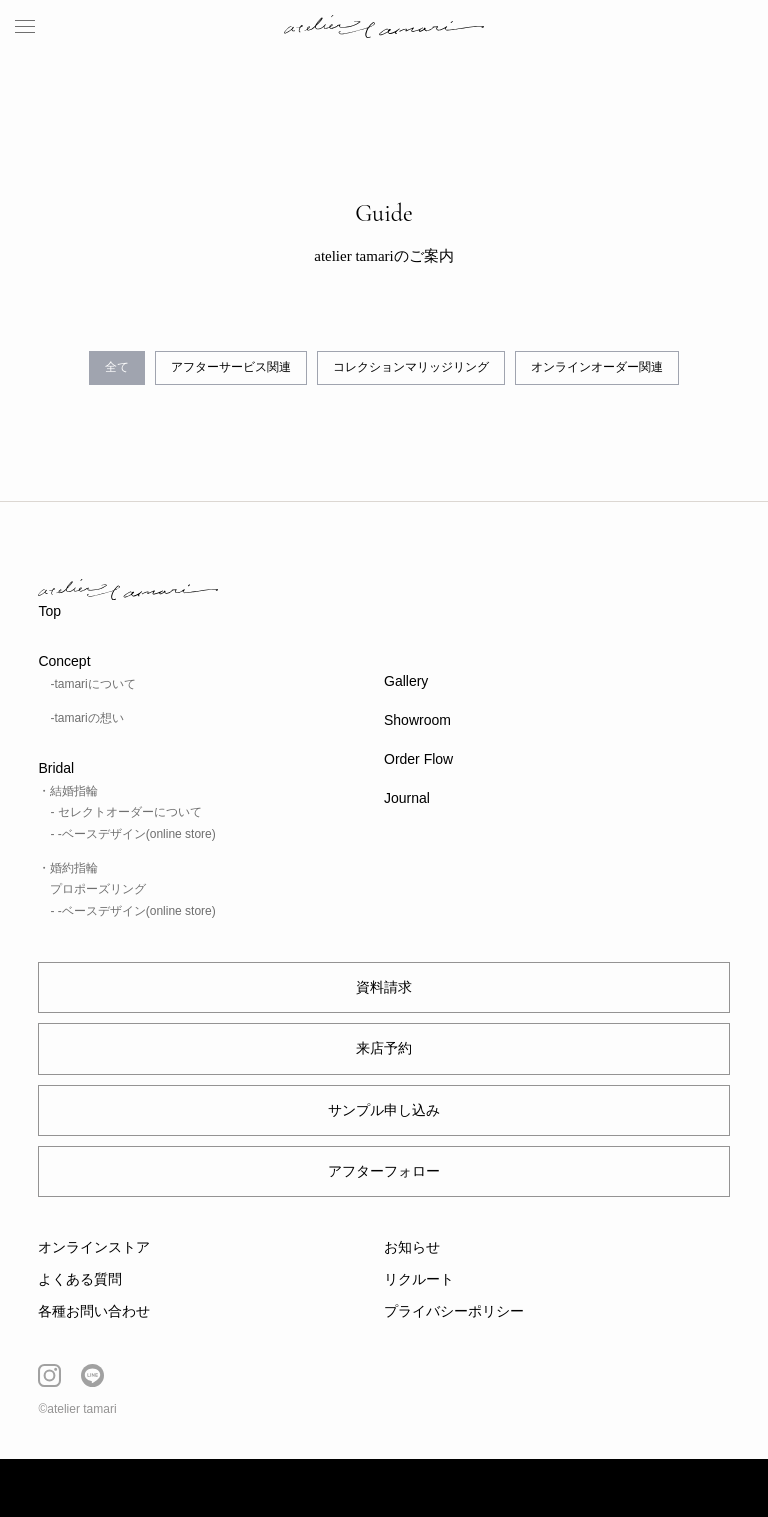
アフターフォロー (384, 1171)
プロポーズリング (98, 889)
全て (117, 367)
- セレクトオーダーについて (125, 812)
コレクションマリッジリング (411, 367)
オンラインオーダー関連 (597, 367)
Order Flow (418, 759)
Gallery (406, 681)
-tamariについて (92, 684)
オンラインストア (94, 1247)
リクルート (419, 1279)
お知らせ (412, 1247)
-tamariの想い (86, 718)
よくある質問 (80, 1279)
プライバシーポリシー (454, 1311)
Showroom (417, 720)
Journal (407, 798)
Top (49, 611)
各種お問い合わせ (94, 1311)
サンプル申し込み (384, 1110)
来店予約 (384, 1048)
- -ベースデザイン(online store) (132, 834)
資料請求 (384, 987)
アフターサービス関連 (231, 367)
